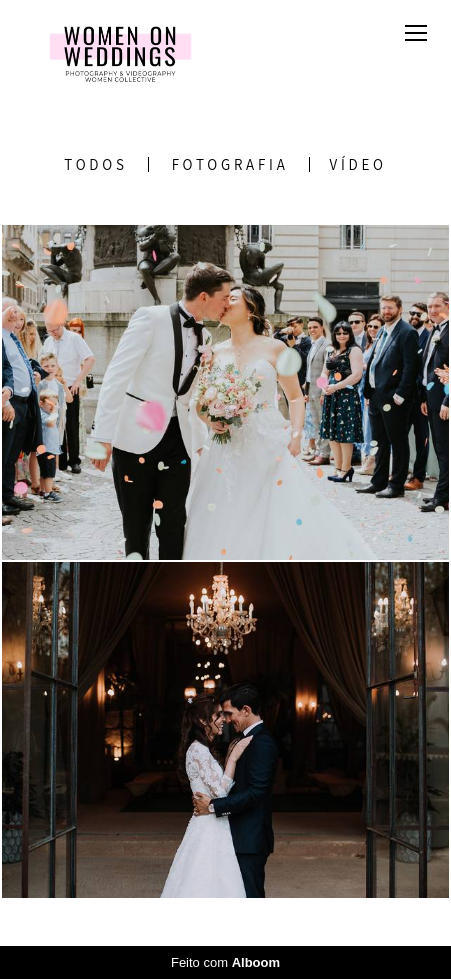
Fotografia (230, 164)
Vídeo (358, 164)
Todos (95, 164)
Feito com (225, 962)
